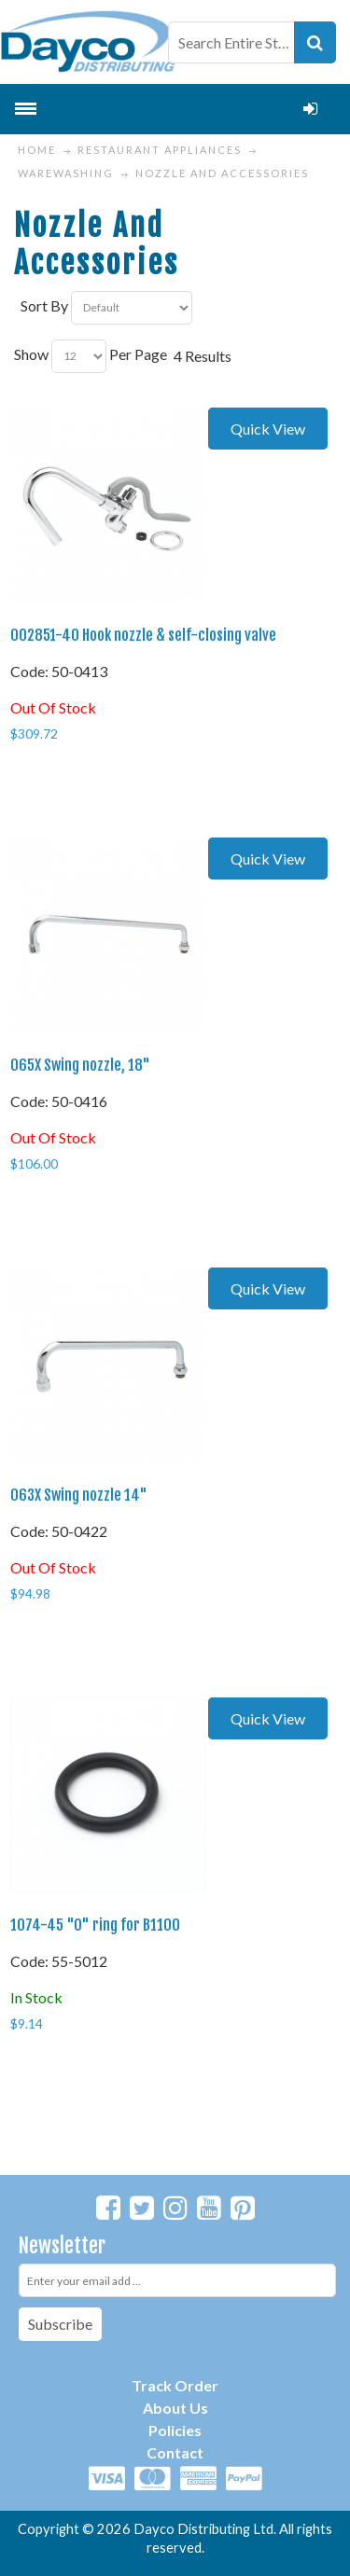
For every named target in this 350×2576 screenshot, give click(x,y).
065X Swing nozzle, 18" (80, 1065)
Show (31, 354)
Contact (175, 2452)
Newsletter (62, 2245)
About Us (175, 2408)
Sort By (44, 305)
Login (311, 109)
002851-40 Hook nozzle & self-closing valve (143, 635)
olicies (180, 2430)
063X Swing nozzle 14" (78, 1495)
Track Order (175, 2385)
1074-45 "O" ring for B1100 (95, 1925)
